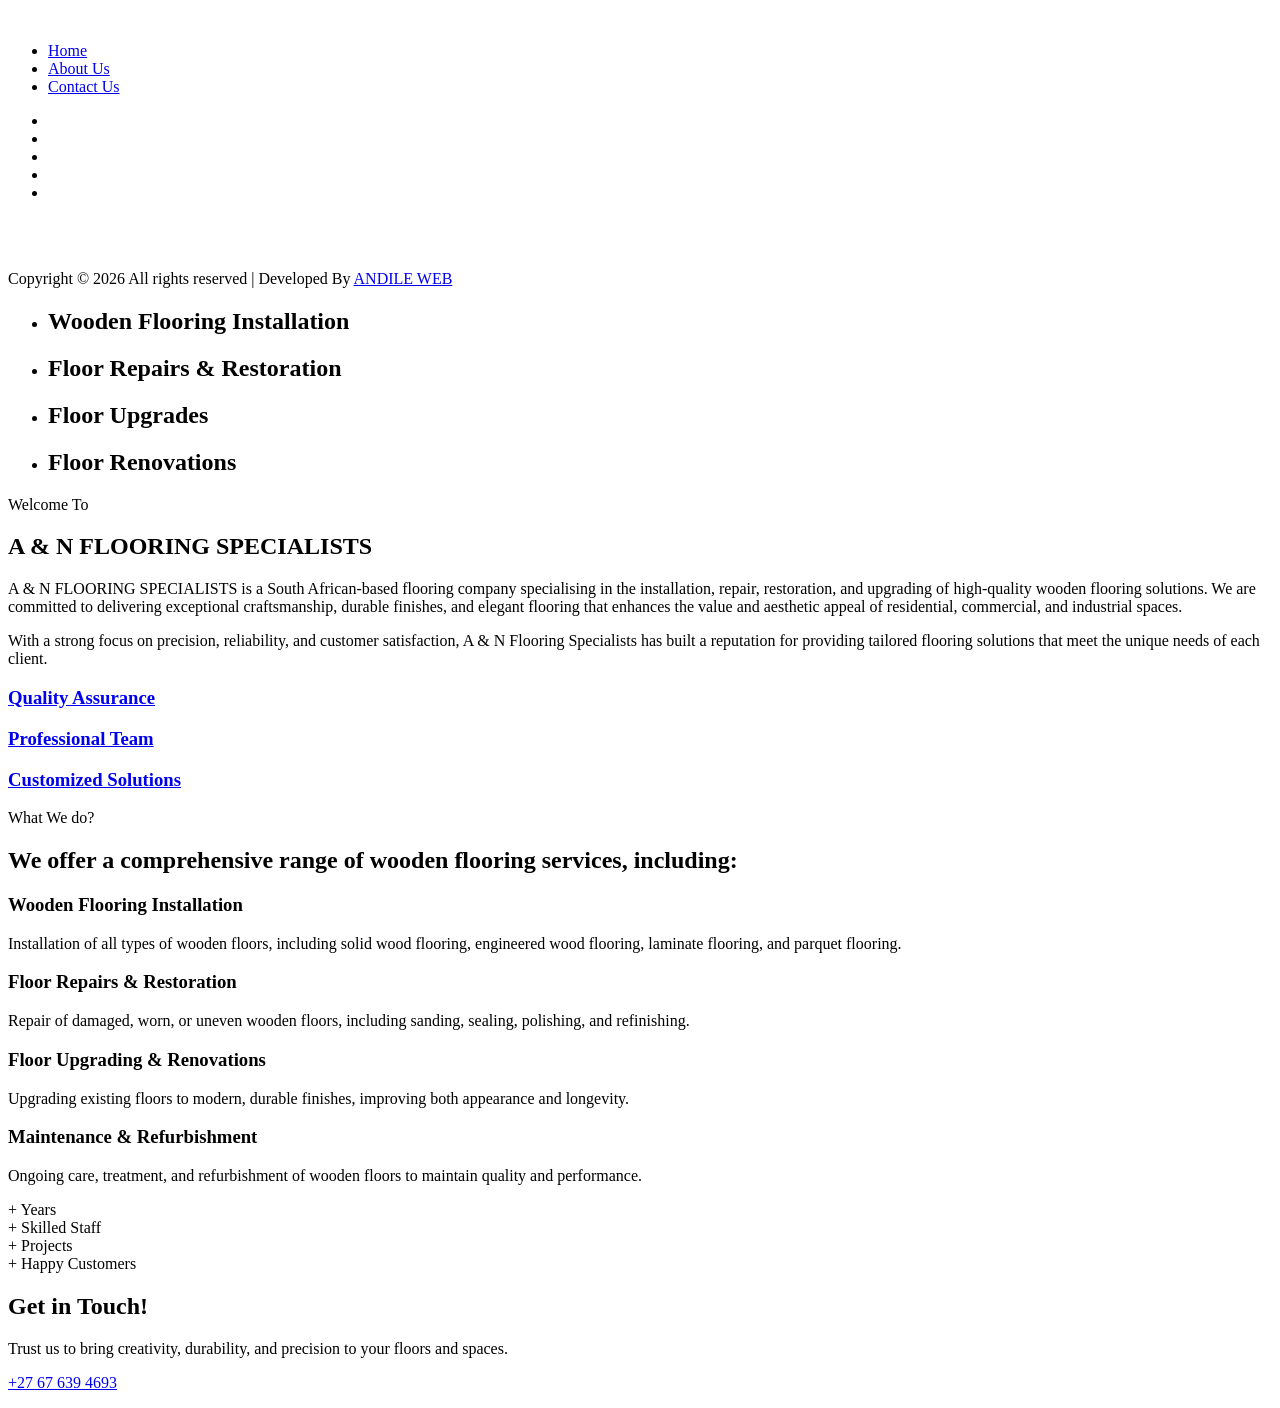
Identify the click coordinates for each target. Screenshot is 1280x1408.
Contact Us (84, 86)
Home (67, 50)
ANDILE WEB (403, 278)
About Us (79, 68)
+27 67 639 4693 (62, 1382)
